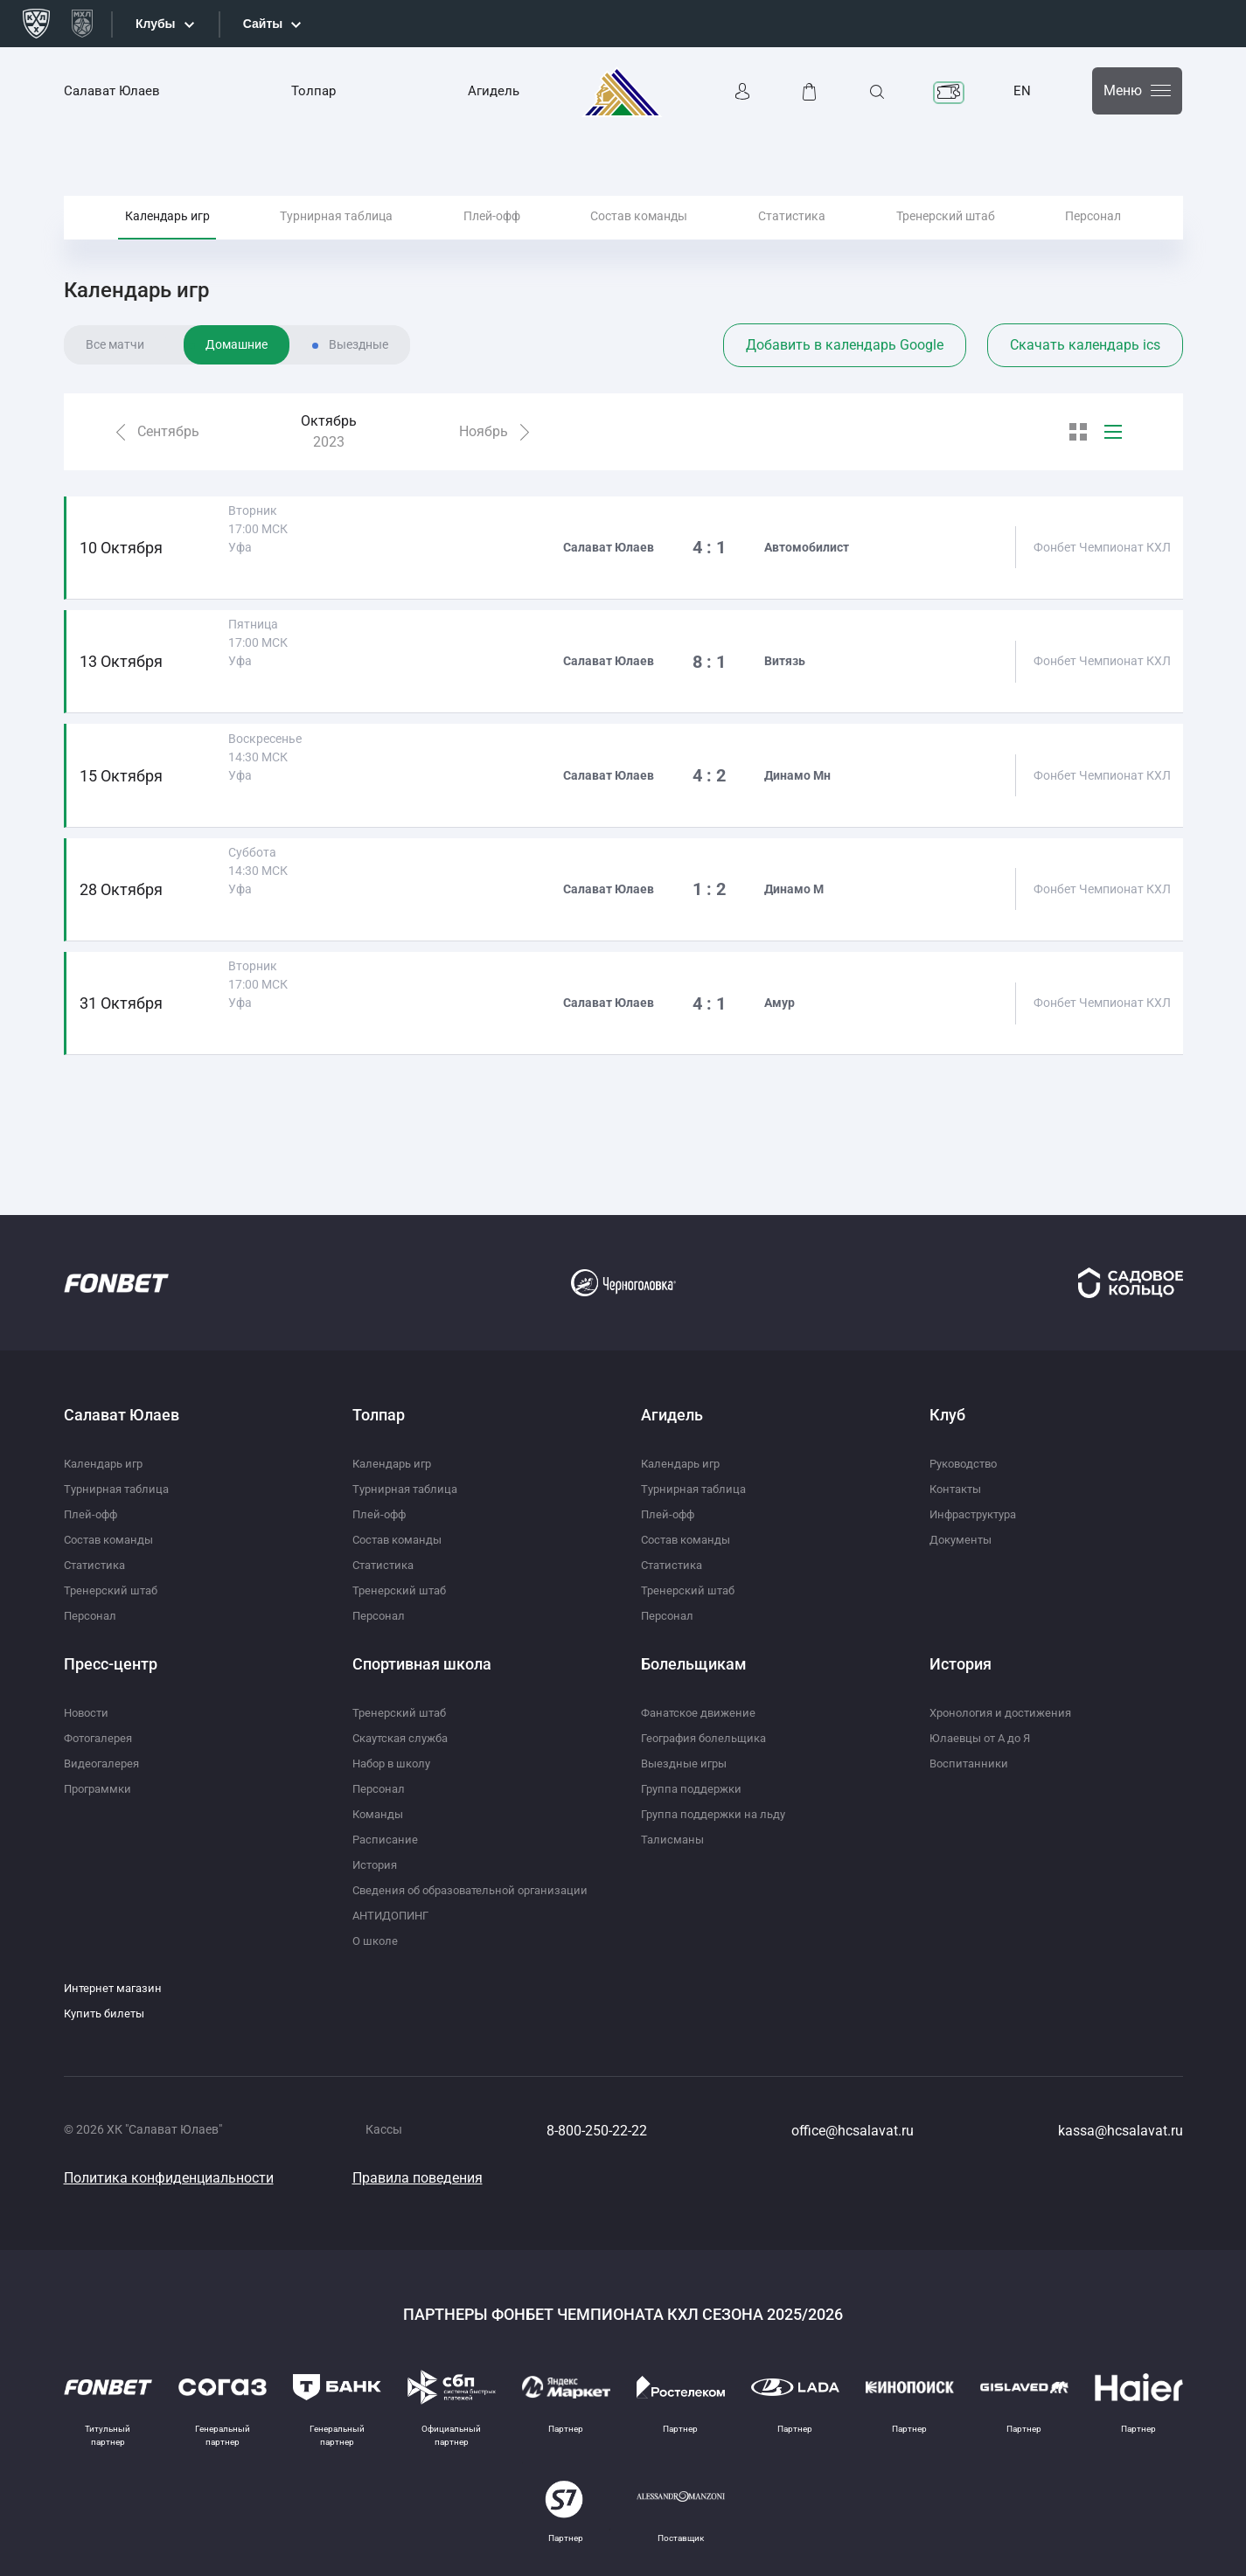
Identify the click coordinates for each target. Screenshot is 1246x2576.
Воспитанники (971, 1763)
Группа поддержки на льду (718, 1814)
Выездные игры (686, 1763)
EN (1022, 91)
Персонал (1093, 235)
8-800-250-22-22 (596, 2130)
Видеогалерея (104, 1763)
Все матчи (115, 387)
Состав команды (638, 235)
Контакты (958, 1489)
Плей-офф (491, 235)
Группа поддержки (694, 1788)
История (376, 1864)
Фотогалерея (101, 1738)
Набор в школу (395, 1763)
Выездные (358, 387)
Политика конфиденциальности (169, 2178)
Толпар (313, 91)
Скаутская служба (405, 1738)
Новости (88, 1712)
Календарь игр (167, 235)
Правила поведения (417, 2178)
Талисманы (674, 1839)
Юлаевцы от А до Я (983, 1738)
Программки (100, 1788)
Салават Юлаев (112, 91)
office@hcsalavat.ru (852, 2130)
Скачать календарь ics (1085, 386)
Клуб (947, 1415)
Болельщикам (694, 1664)
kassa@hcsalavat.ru (1120, 2130)
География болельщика (709, 1738)
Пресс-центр (110, 1664)
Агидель (493, 91)
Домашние (236, 387)
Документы (963, 1539)
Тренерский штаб (945, 235)
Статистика (791, 235)
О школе (376, 1941)
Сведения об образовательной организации (478, 1890)
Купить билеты (107, 2013)
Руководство (967, 1463)
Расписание (386, 1839)
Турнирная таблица (336, 235)
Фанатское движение (701, 1712)
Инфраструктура (978, 1514)
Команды (379, 1814)
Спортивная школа (421, 1664)
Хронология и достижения (1005, 1712)
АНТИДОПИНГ (394, 1915)
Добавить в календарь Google (844, 386)
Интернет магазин (116, 1988)
